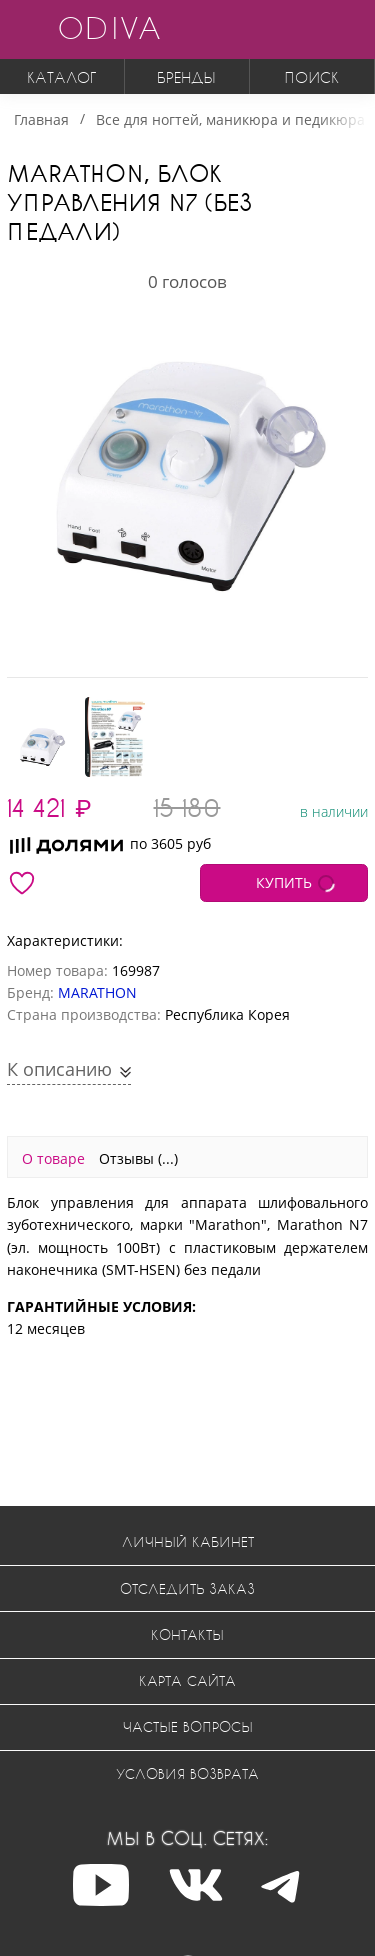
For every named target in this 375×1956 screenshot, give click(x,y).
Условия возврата (187, 1773)
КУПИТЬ (284, 882)
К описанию (62, 1069)
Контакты (187, 1634)
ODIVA (109, 27)
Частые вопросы (188, 1726)
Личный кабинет (188, 1541)
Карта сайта (187, 1680)
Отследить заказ (187, 1588)
